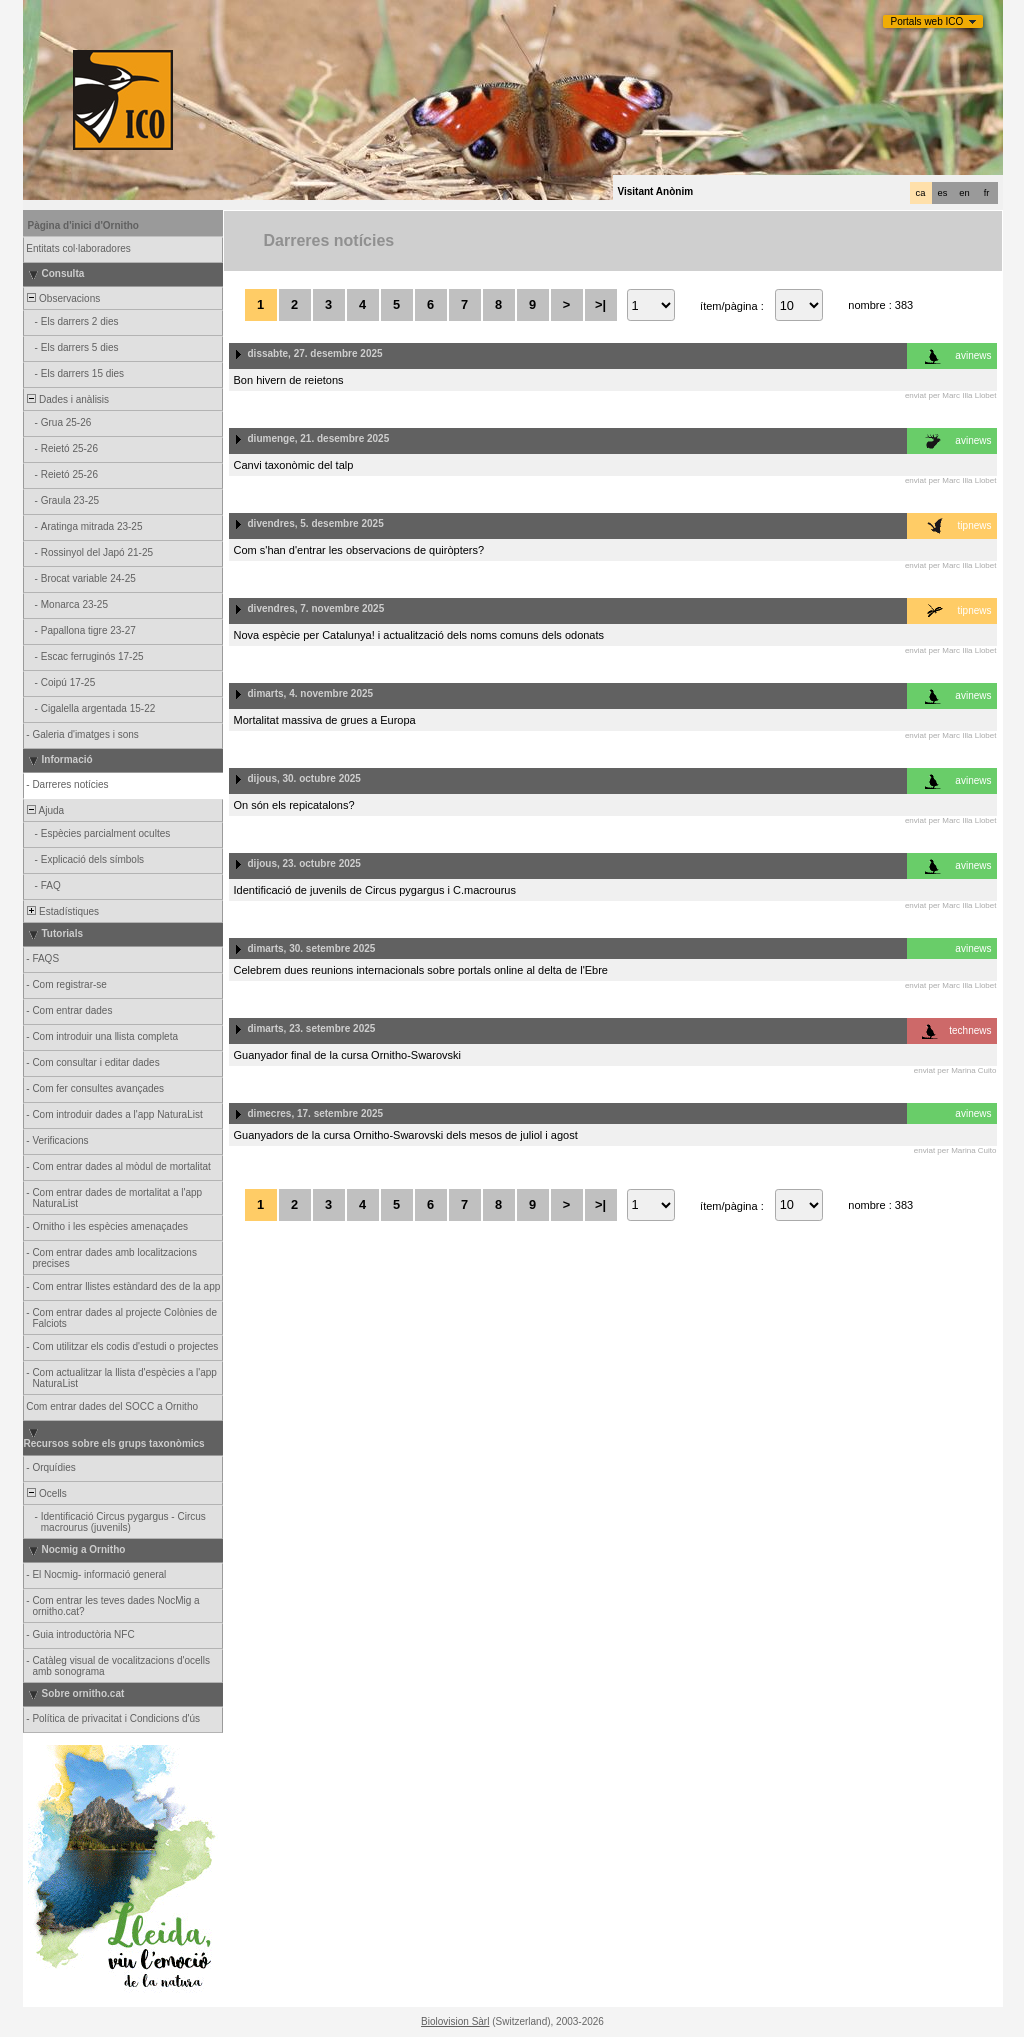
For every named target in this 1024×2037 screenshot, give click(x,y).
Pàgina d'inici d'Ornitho (83, 225)
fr (987, 193)
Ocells (46, 1493)
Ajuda (45, 810)
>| (600, 304)
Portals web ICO (927, 21)
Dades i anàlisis (67, 399)
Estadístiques (62, 911)
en (964, 193)
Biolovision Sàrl (455, 2021)
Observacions (63, 298)
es (943, 193)
